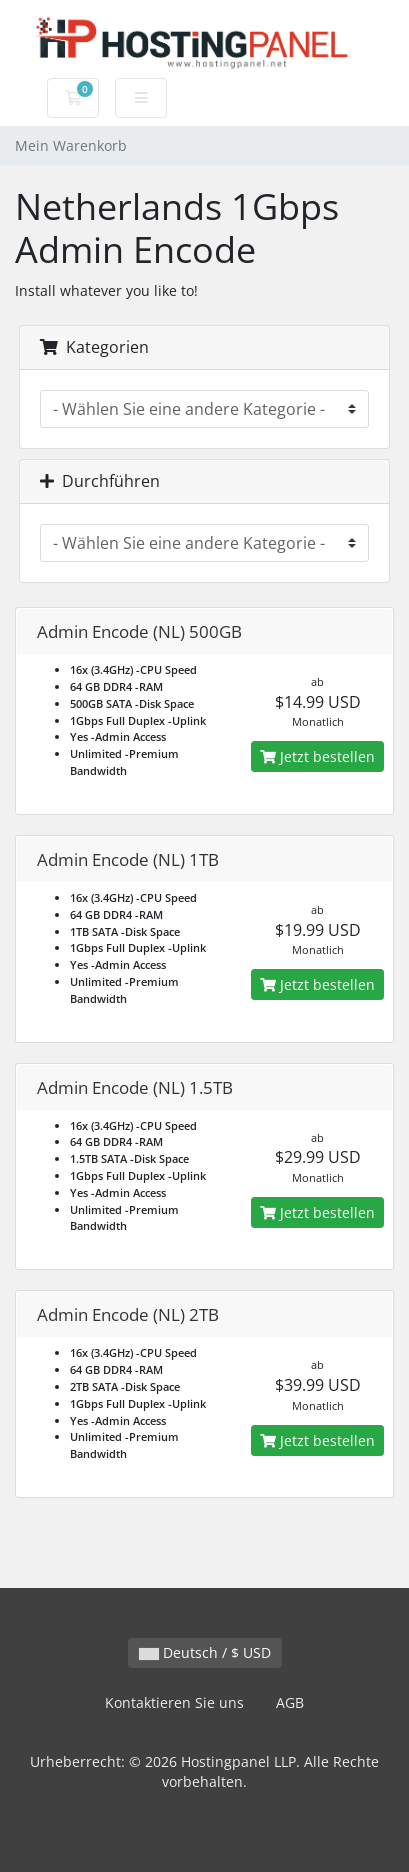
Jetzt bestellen (317, 756)
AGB (290, 1702)
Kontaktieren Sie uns (174, 1702)
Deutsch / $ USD (205, 1652)
